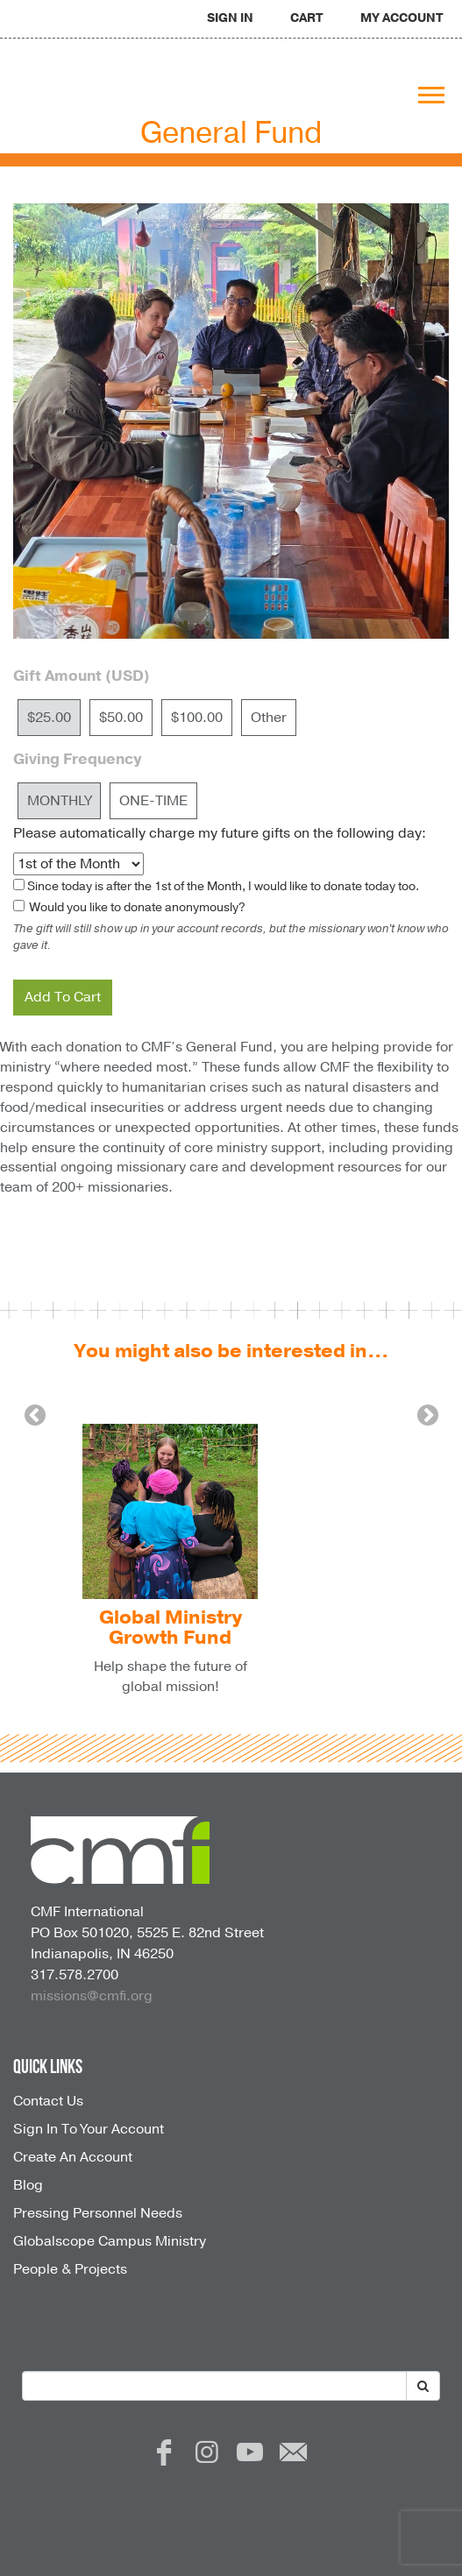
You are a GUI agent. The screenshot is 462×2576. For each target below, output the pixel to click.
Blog (28, 2185)
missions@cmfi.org (92, 1996)
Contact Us (48, 2101)
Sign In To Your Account (88, 2129)
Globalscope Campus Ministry (109, 2241)
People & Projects (70, 2269)
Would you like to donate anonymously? (136, 907)
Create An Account (72, 2157)
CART (306, 18)
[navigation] (230, 17)
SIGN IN (230, 18)
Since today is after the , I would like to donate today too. (223, 886)
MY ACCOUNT (402, 18)
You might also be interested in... (231, 1351)
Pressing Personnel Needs (97, 2213)
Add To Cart (63, 997)
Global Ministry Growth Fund (170, 1627)
